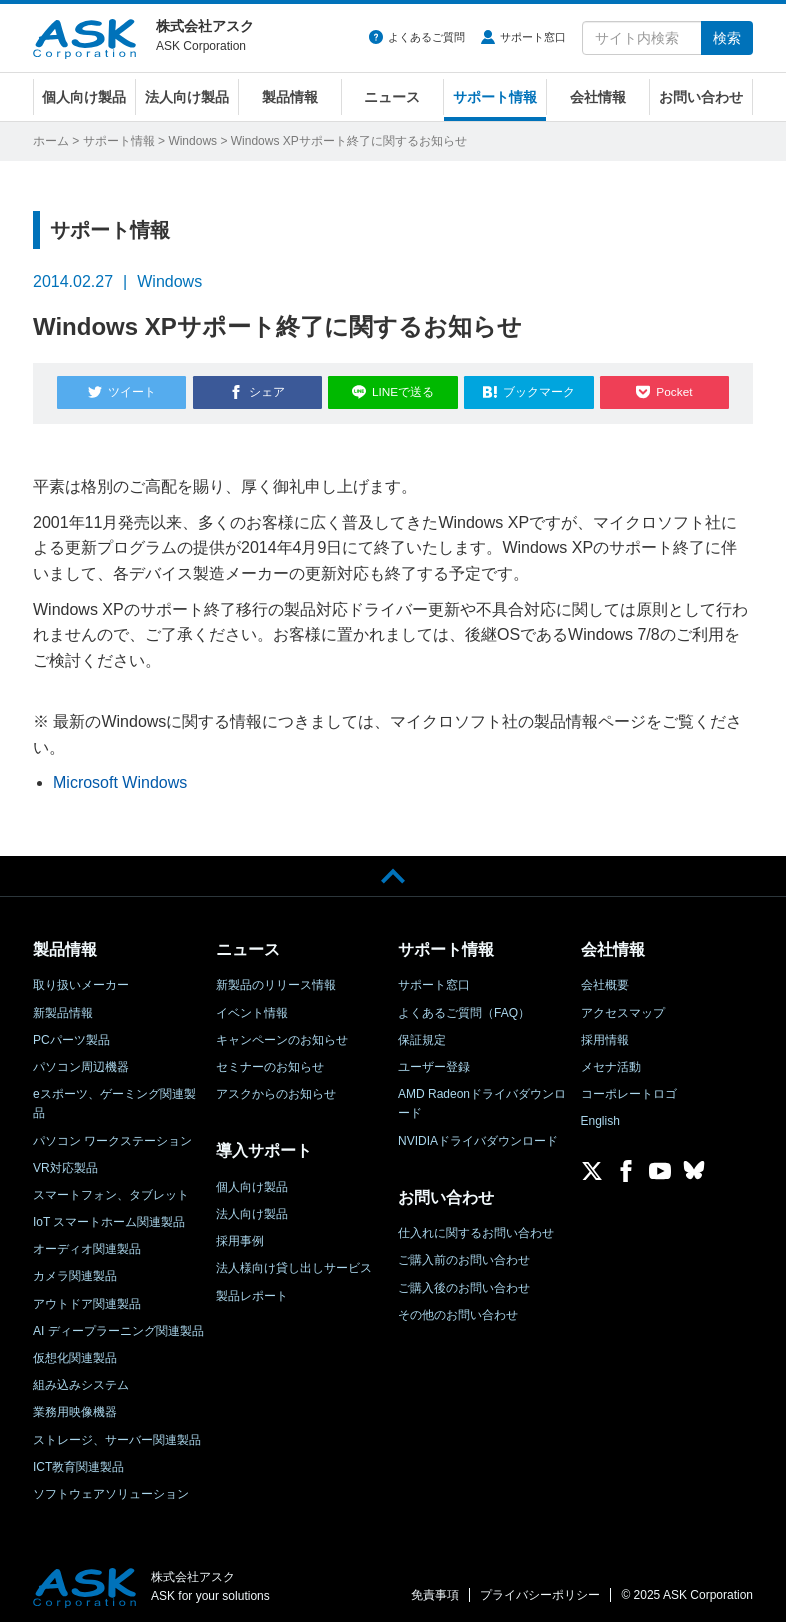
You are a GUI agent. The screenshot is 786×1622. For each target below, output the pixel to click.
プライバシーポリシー (540, 1589)
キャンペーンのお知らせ (282, 1033)
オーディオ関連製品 (87, 1243)
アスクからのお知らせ (276, 1088)
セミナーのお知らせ (270, 1061)
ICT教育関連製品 (78, 1460)
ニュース (392, 97)
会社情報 (598, 97)
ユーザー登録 (434, 1061)
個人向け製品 (84, 97)
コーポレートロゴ (629, 1088)
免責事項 (435, 1589)
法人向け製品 (187, 97)
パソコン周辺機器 (81, 1061)
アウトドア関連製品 (87, 1297)
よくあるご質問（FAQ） (464, 1006)
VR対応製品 (65, 1161)
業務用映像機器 (75, 1406)
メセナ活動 (611, 1061)
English (600, 1115)
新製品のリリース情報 (276, 979)
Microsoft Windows (120, 776)
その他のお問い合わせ (458, 1308)
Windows (192, 141)
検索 (727, 38)
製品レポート (252, 1289)
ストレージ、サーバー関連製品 (117, 1433)
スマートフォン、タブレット (111, 1188)
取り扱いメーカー (81, 979)
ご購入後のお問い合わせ (464, 1281)
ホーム (51, 141)
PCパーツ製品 (71, 1033)
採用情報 (605, 1033)
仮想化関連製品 (75, 1352)
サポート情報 (495, 97)
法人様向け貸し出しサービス (294, 1262)
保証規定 (422, 1033)
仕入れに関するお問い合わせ (476, 1227)
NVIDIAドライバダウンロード (478, 1134)
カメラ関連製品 (75, 1270)
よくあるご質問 (426, 37)
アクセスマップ (623, 1006)
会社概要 (605, 979)
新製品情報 (63, 1006)
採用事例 (240, 1235)
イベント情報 (252, 1006)
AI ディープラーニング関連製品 (118, 1324)
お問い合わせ (701, 97)
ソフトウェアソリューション (111, 1488)
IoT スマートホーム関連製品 (109, 1216)
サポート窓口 (533, 37)
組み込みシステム (81, 1379)
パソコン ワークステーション (112, 1134)
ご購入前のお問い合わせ (464, 1254)
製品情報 (290, 97)
